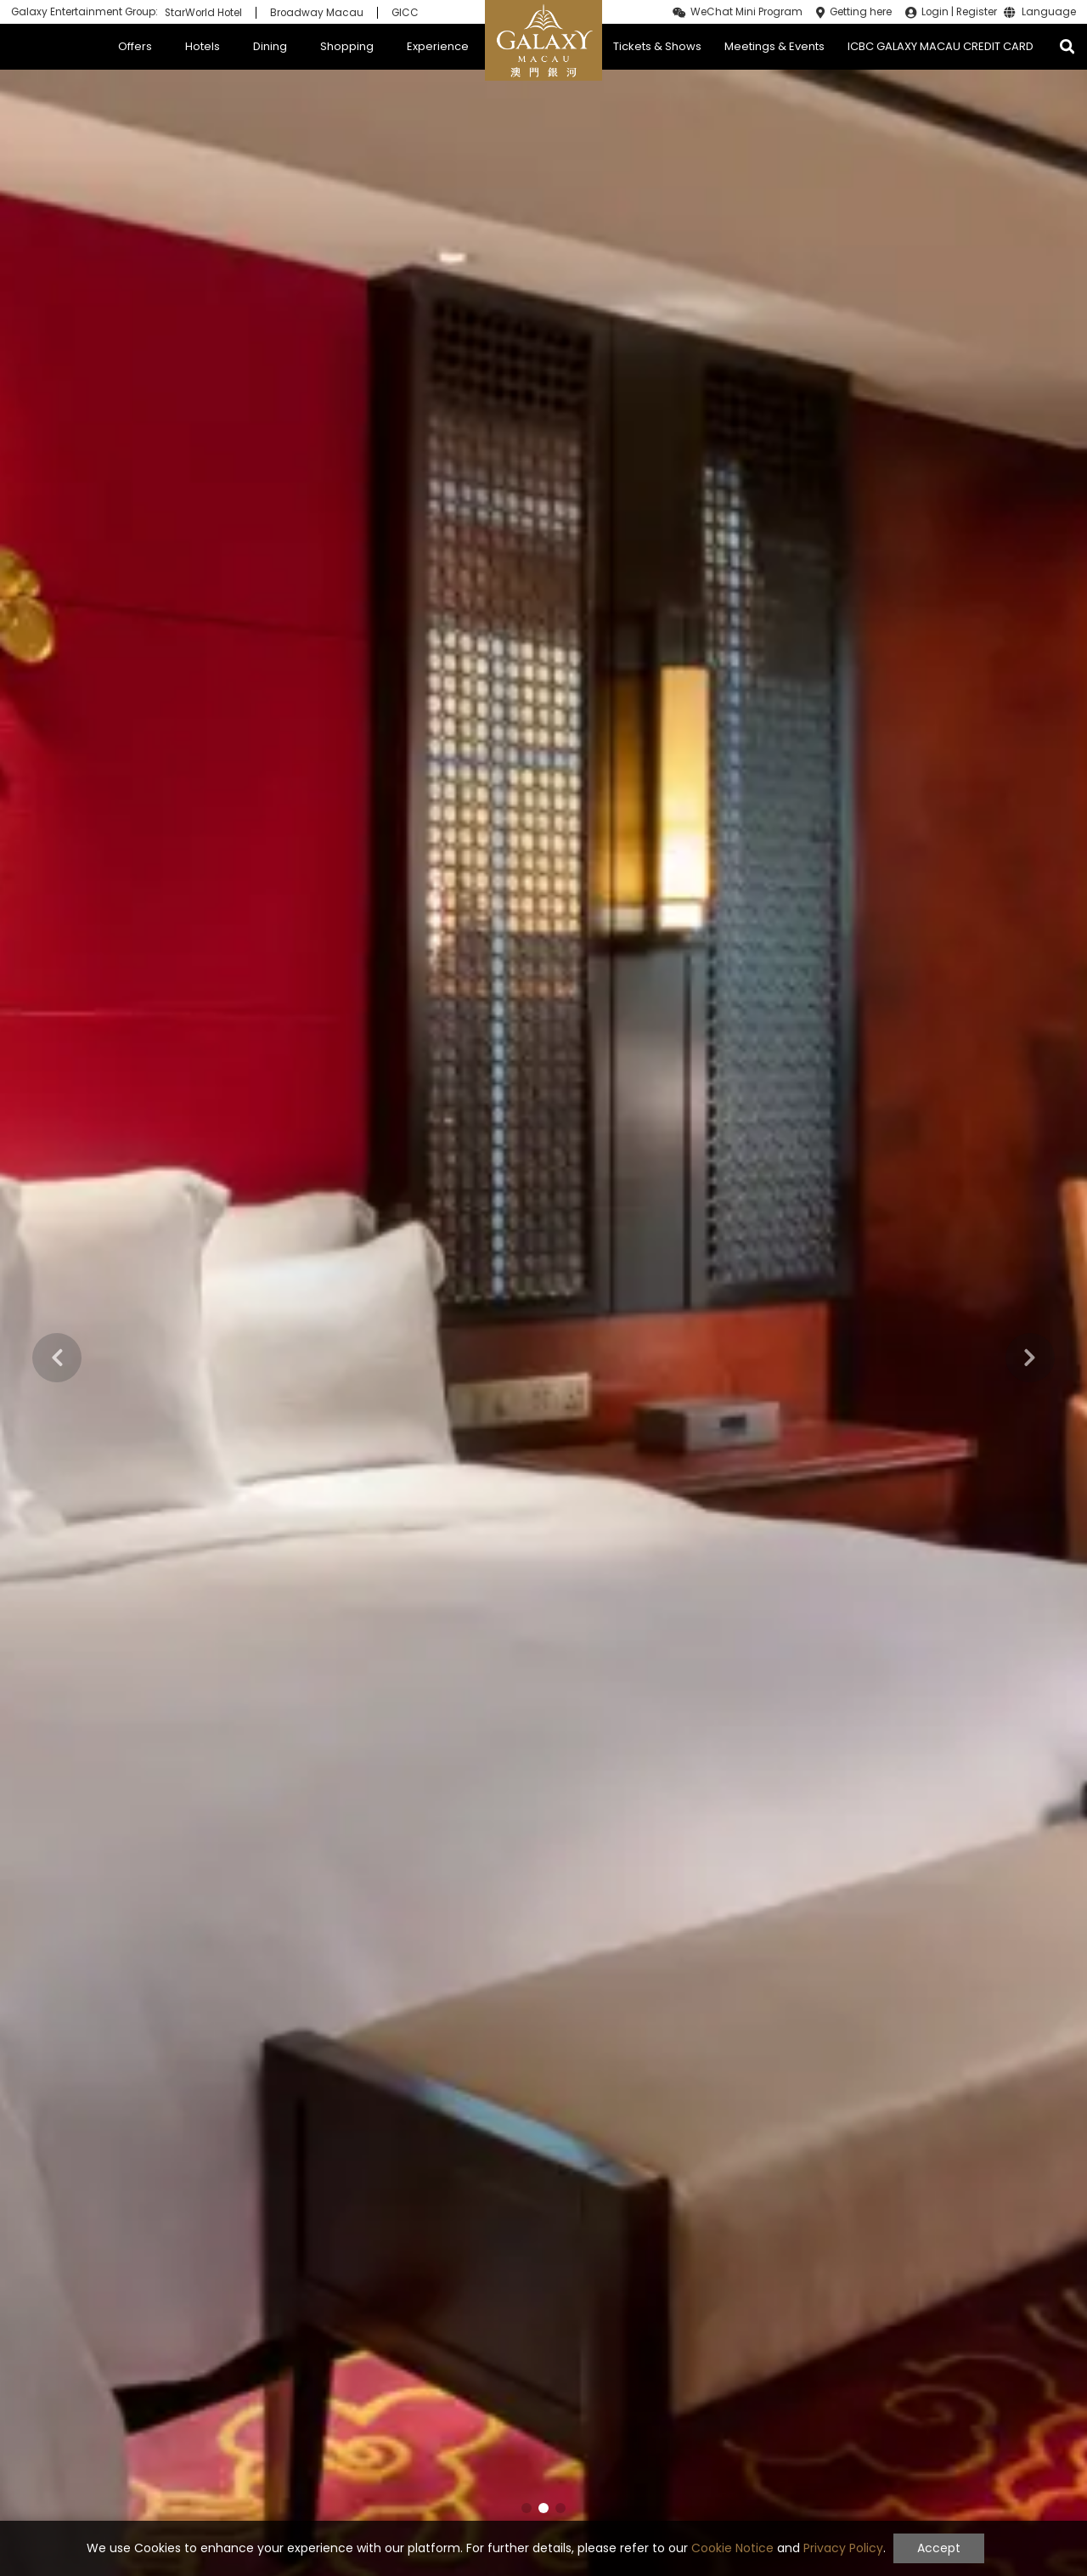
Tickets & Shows (657, 46)
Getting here (861, 12)
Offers (135, 46)
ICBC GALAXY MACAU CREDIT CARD (940, 46)
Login (935, 12)
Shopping (347, 46)
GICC (405, 13)
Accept (938, 2547)
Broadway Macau (316, 13)
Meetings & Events (774, 46)
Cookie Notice (732, 2547)
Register (976, 12)
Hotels (202, 46)
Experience (438, 46)
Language (1049, 13)
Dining (270, 46)
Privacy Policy (843, 2547)
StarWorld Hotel (203, 13)
